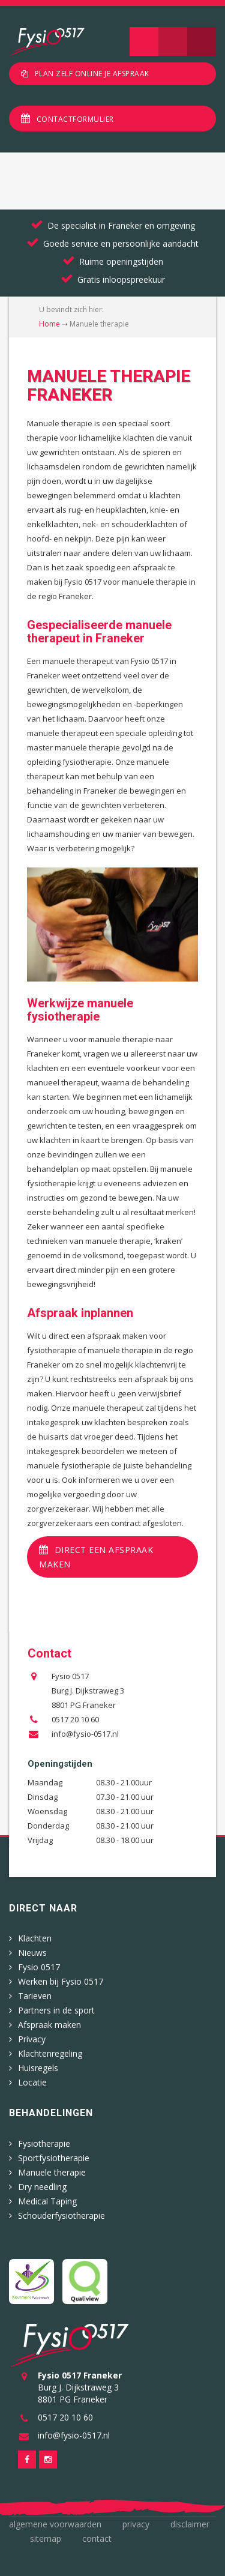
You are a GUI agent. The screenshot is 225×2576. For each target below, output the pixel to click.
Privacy (32, 2039)
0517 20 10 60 (75, 1719)
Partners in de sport (56, 2010)
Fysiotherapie (44, 2143)
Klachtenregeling (50, 2053)
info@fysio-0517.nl (85, 1733)
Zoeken (172, 41)
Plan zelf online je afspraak (92, 73)
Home (49, 324)
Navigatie (144, 41)
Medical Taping (47, 2201)
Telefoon (201, 41)
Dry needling (42, 2186)
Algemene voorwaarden (55, 2524)
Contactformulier (75, 119)
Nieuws (32, 1952)
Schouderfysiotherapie (61, 2215)
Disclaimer (189, 2524)
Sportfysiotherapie (53, 2158)
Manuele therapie (52, 2172)
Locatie (32, 2082)
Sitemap (45, 2538)
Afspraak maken (49, 2024)
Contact (97, 2538)
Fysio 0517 (39, 1967)
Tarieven (35, 1995)
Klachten (35, 1938)
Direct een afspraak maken (96, 1557)
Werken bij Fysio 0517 (60, 1981)
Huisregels (38, 2068)
